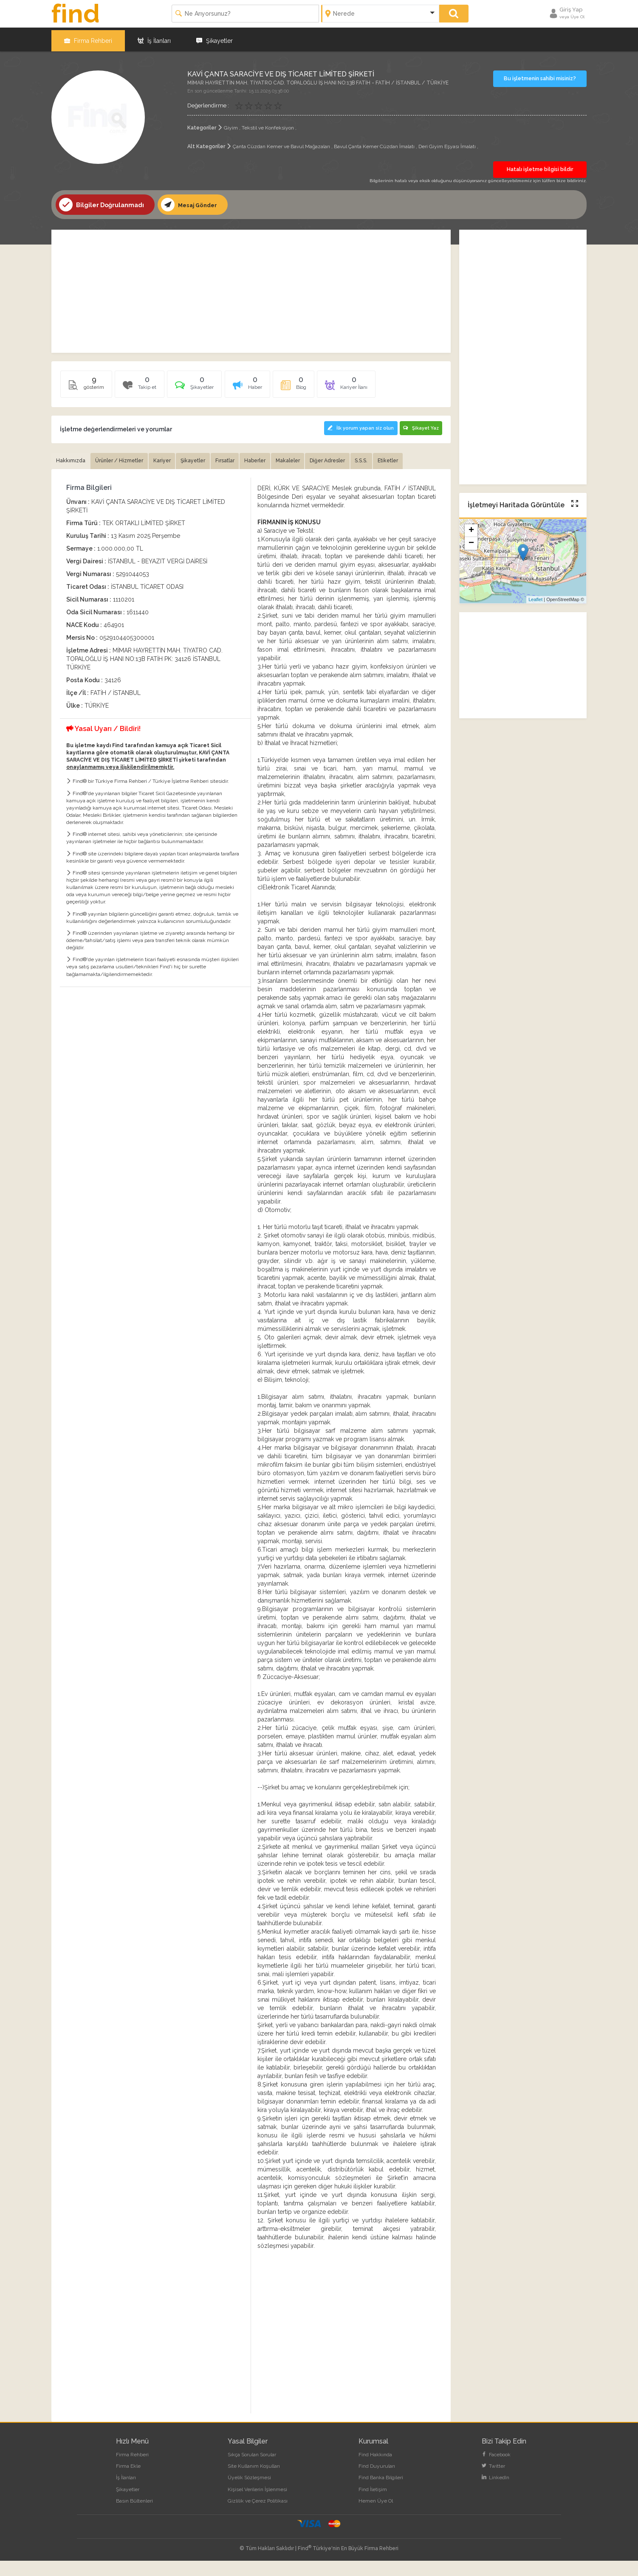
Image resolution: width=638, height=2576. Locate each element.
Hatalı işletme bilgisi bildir (539, 166)
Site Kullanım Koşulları (254, 2482)
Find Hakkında (375, 2470)
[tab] (211, 385)
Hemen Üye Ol (376, 2516)
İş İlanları (154, 38)
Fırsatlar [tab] (250, 458)
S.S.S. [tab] (410, 458)
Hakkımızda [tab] (73, 458)
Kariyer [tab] (177, 458)
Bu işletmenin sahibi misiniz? (540, 76)
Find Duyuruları (377, 2482)
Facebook (496, 2470)
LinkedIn (495, 2493)
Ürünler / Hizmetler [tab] (128, 458)
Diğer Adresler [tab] (370, 458)
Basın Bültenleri (134, 2516)
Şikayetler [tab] (213, 458)
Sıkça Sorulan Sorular (252, 2470)
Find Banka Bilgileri (381, 2493)
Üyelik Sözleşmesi (249, 2493)
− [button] (471, 541)
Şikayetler (214, 38)
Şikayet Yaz (420, 425)
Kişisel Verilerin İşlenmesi (257, 2505)
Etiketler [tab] (68, 475)
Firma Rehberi (88, 38)
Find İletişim (373, 2505)
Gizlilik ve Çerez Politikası (258, 2516)
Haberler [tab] (286, 458)
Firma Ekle (128, 2482)
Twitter (493, 2482)
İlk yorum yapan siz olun (358, 425)
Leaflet (535, 597)
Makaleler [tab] (324, 458)
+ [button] (471, 528)
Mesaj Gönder (190, 202)
